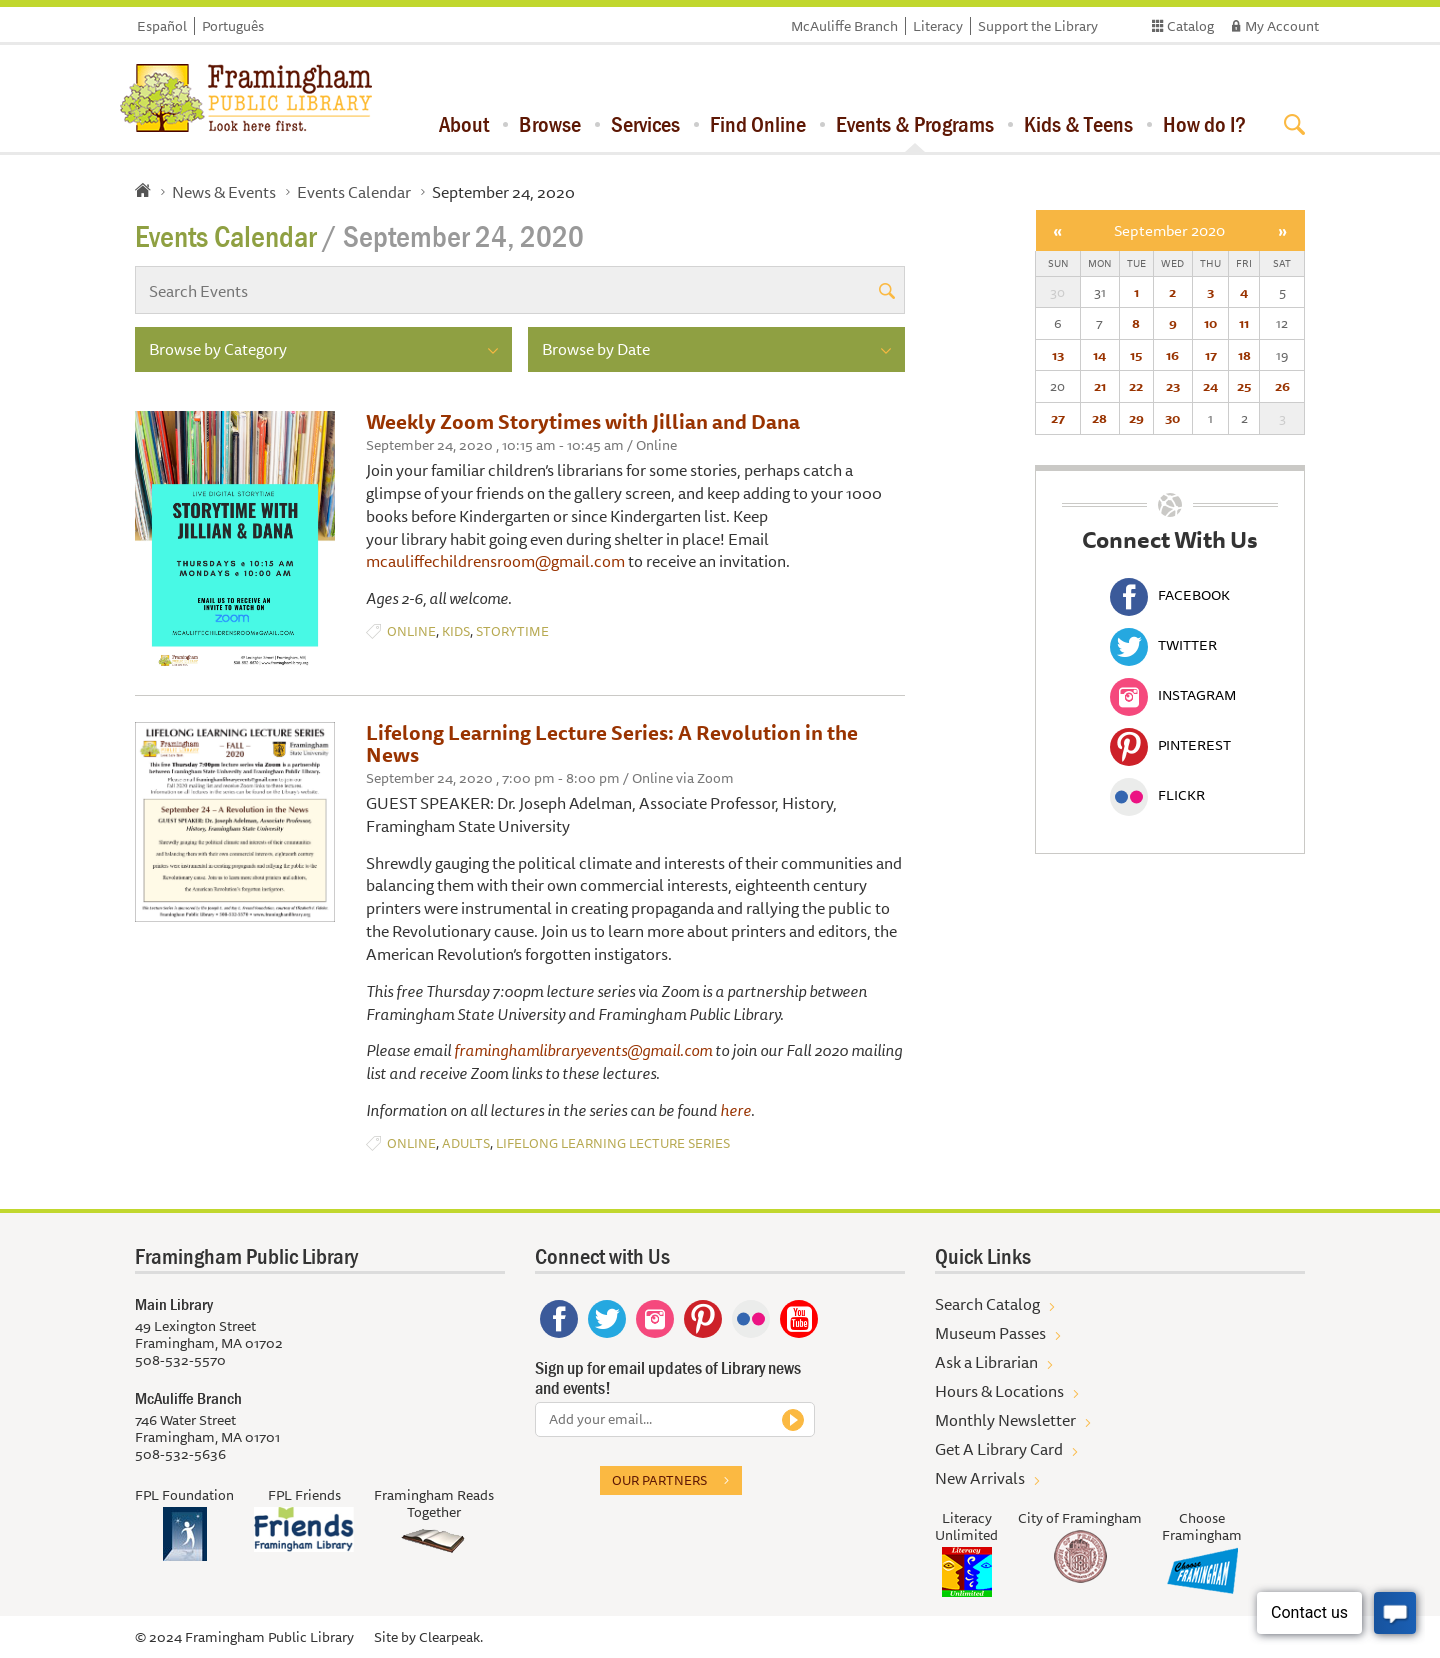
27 (1058, 418)
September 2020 (1169, 230)
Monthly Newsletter (1005, 1420)
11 (1244, 323)
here (735, 1110)
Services (645, 124)
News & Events (224, 192)
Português (233, 26)
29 (1136, 418)
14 (1099, 355)
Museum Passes (990, 1333)
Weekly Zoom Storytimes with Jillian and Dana (583, 421)
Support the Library (1038, 26)
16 (1172, 355)
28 (1099, 418)
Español (162, 26)
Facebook (1170, 595)
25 (1244, 386)
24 (1210, 386)
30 (1172, 418)
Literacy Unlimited (966, 1526)
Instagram (1173, 695)
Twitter (1163, 645)
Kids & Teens (1078, 124)
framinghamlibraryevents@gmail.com (583, 1050)
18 (1244, 355)
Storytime (512, 631)
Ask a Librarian (986, 1362)
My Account (1282, 26)
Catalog (1190, 26)
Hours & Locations (999, 1391)
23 (1173, 386)
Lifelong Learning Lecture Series (613, 1143)
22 (1136, 386)
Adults (466, 1143)
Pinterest (1170, 745)
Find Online (758, 124)
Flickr (1157, 795)
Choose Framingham (1202, 1526)
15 (1136, 355)
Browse (550, 124)
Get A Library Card (999, 1449)
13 (1058, 355)
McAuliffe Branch (844, 26)
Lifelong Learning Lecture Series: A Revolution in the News (612, 743)
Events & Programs (915, 124)
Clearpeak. (451, 1637)
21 (1100, 386)
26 (1282, 386)
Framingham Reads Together (434, 1503)
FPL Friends (304, 1495)
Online (411, 631)
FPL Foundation (184, 1495)
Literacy (938, 26)
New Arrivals (980, 1478)
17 (1211, 355)
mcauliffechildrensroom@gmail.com (495, 561)
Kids (456, 631)
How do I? (1204, 124)
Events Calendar (354, 192)
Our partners (659, 1480)
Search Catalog (987, 1304)
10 (1210, 323)
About (464, 124)
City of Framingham (1080, 1518)
